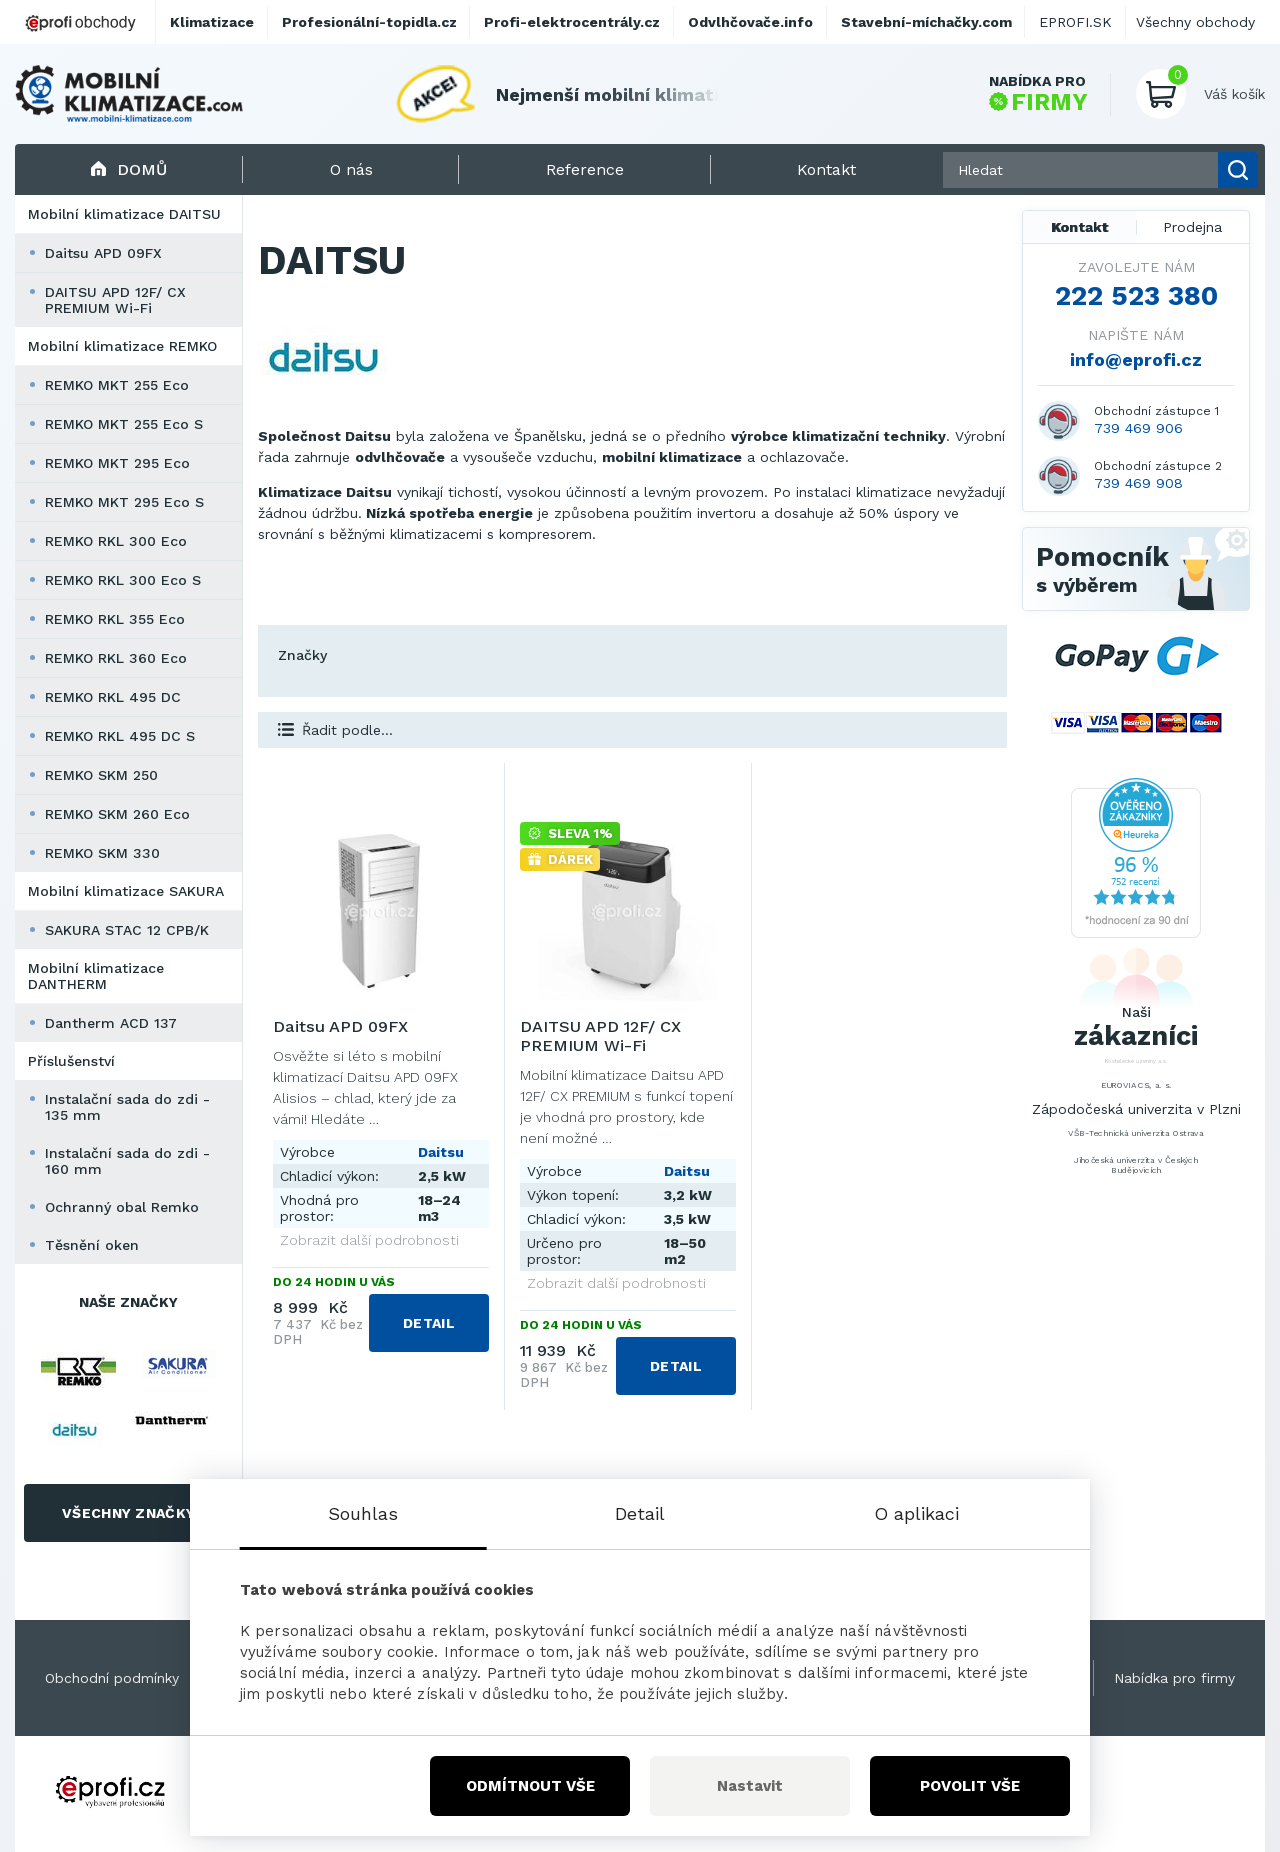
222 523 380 (1136, 296)
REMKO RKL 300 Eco (116, 541)
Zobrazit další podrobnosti (369, 1240)
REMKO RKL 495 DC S (120, 736)
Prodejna (1192, 227)
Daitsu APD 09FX (103, 253)
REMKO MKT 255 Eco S (124, 424)
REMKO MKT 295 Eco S (124, 502)
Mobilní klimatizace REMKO (122, 346)
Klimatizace (212, 22)
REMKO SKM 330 (102, 853)
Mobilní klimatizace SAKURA (126, 891)
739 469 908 (1138, 483)
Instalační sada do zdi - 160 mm (127, 1161)
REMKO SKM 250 (101, 775)
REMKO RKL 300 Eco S (123, 580)
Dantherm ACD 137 (111, 1023)
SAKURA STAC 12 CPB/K (127, 930)
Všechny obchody (1195, 22)
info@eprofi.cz (1136, 359)
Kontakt (1080, 227)
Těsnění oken (92, 1245)
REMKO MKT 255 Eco (117, 385)
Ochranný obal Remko (122, 1207)
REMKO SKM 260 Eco (117, 814)
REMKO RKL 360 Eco (116, 658)
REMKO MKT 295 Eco (117, 463)
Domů (128, 169)
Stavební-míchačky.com (926, 22)
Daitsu (441, 1152)
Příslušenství (71, 1061)
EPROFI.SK (1075, 22)
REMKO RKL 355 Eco (115, 619)
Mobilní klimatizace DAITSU (124, 214)
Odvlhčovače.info (750, 22)
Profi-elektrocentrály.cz (572, 22)
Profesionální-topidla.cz (369, 22)
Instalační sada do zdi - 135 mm (127, 1107)
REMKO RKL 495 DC (113, 697)
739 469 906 (1138, 428)
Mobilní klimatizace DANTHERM (96, 976)
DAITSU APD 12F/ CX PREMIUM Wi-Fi (115, 300)
